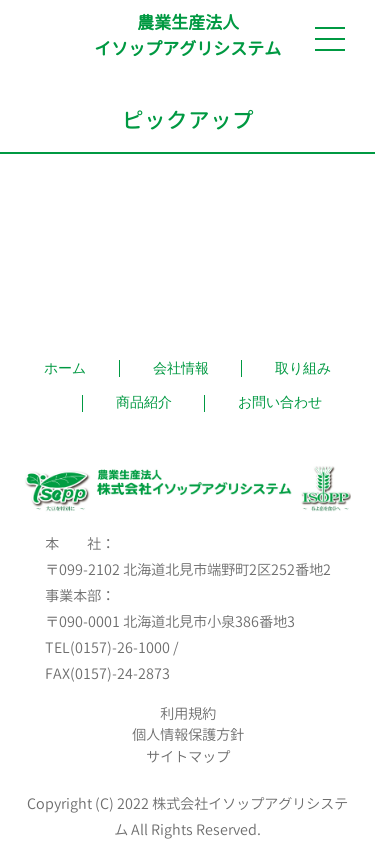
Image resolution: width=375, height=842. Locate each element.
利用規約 (188, 714)
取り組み (303, 368)
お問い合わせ (280, 402)
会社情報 (181, 368)
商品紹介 (144, 402)
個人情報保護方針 (188, 735)
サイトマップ (188, 757)
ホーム (65, 368)
